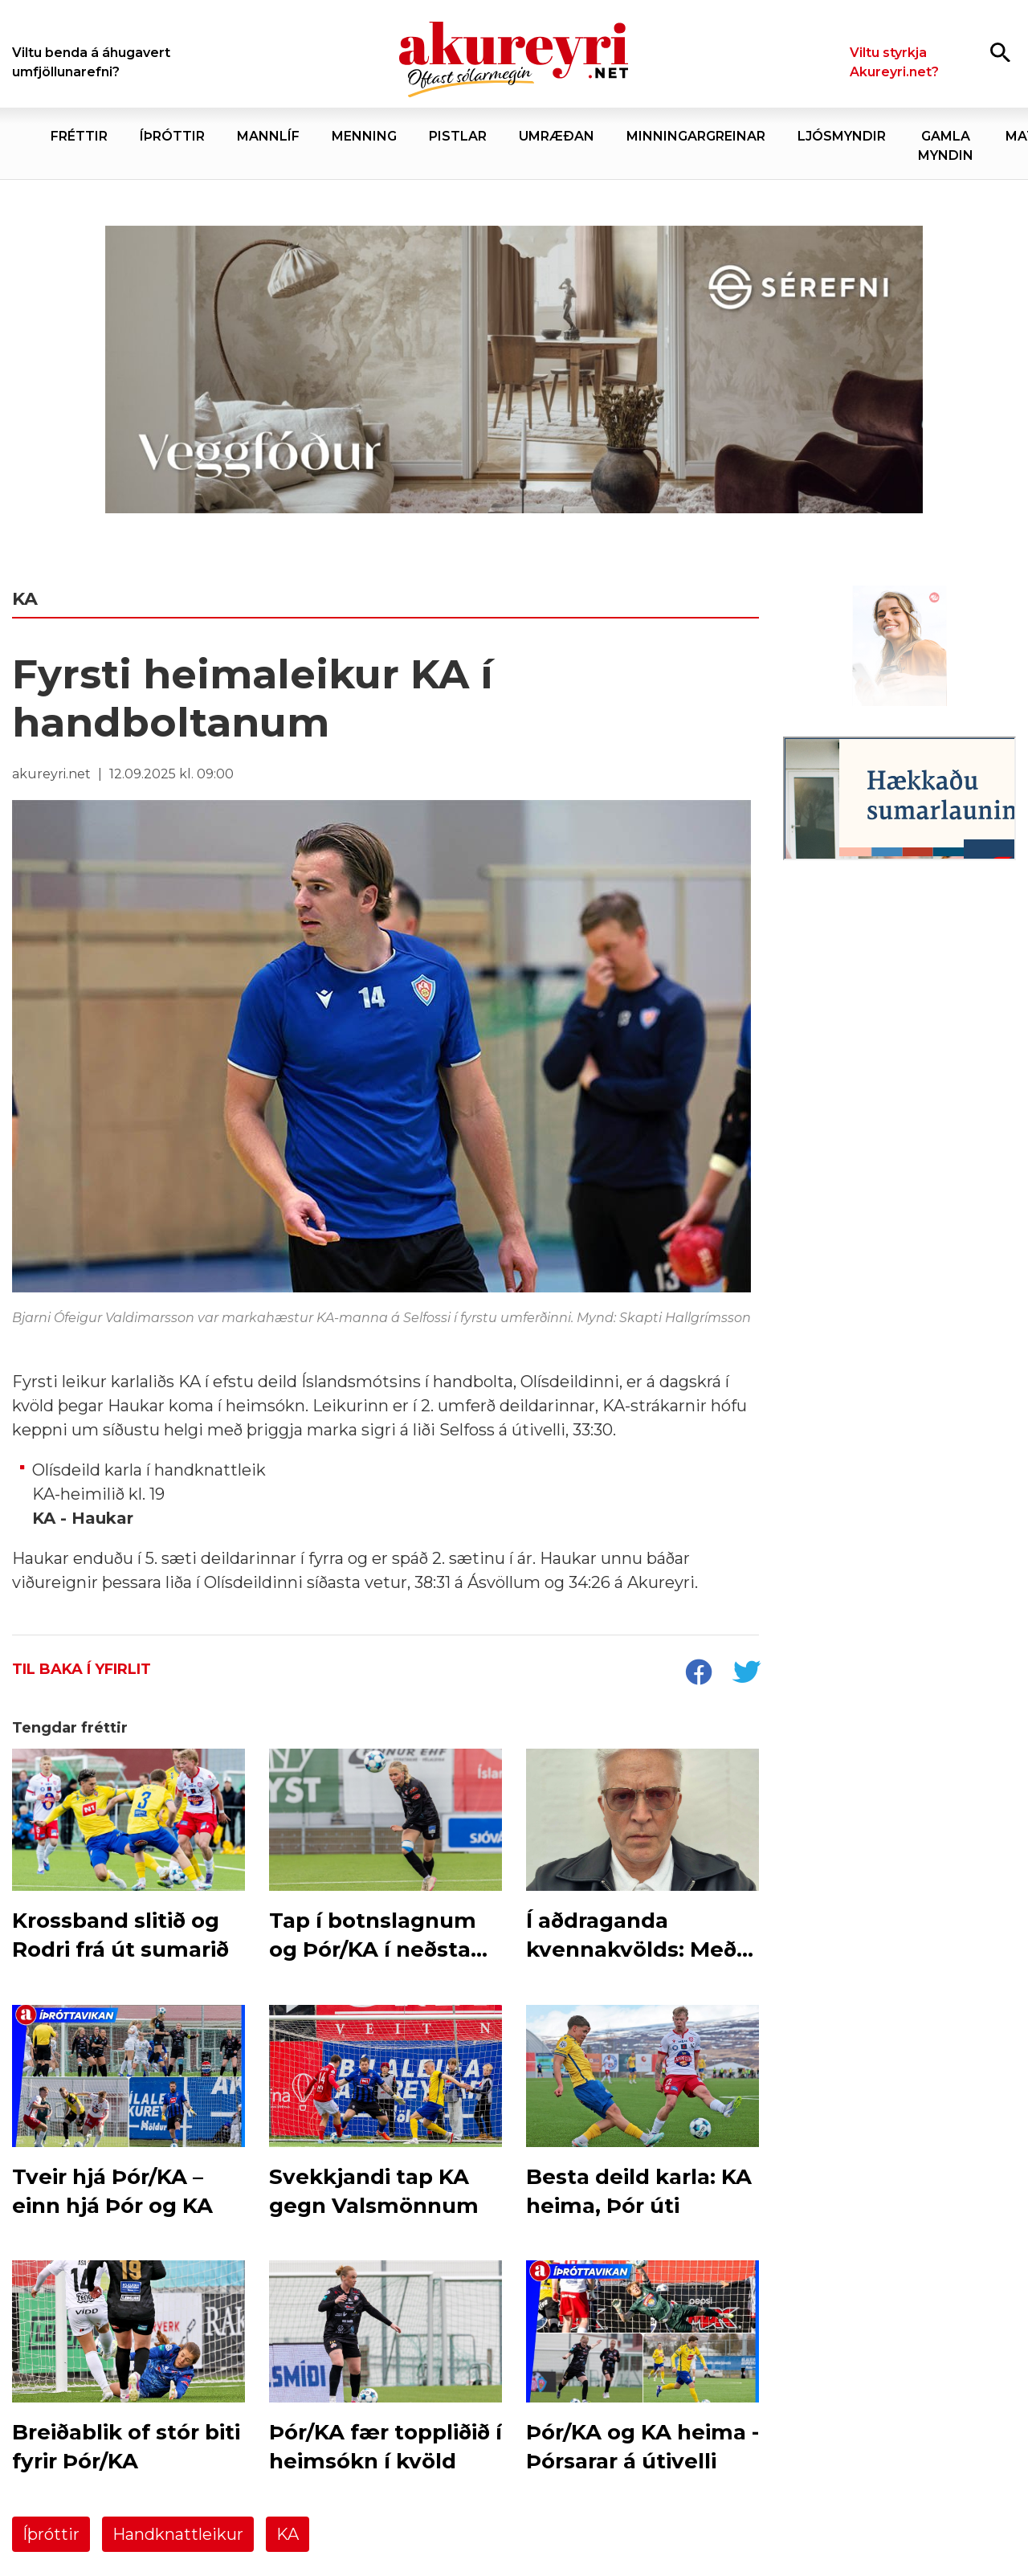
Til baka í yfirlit (81, 1669)
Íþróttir (51, 2534)
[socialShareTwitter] (746, 1673)
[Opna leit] (1000, 52)
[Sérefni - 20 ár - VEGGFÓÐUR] (514, 370)
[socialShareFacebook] (698, 1673)
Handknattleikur (177, 2534)
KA (287, 2534)
